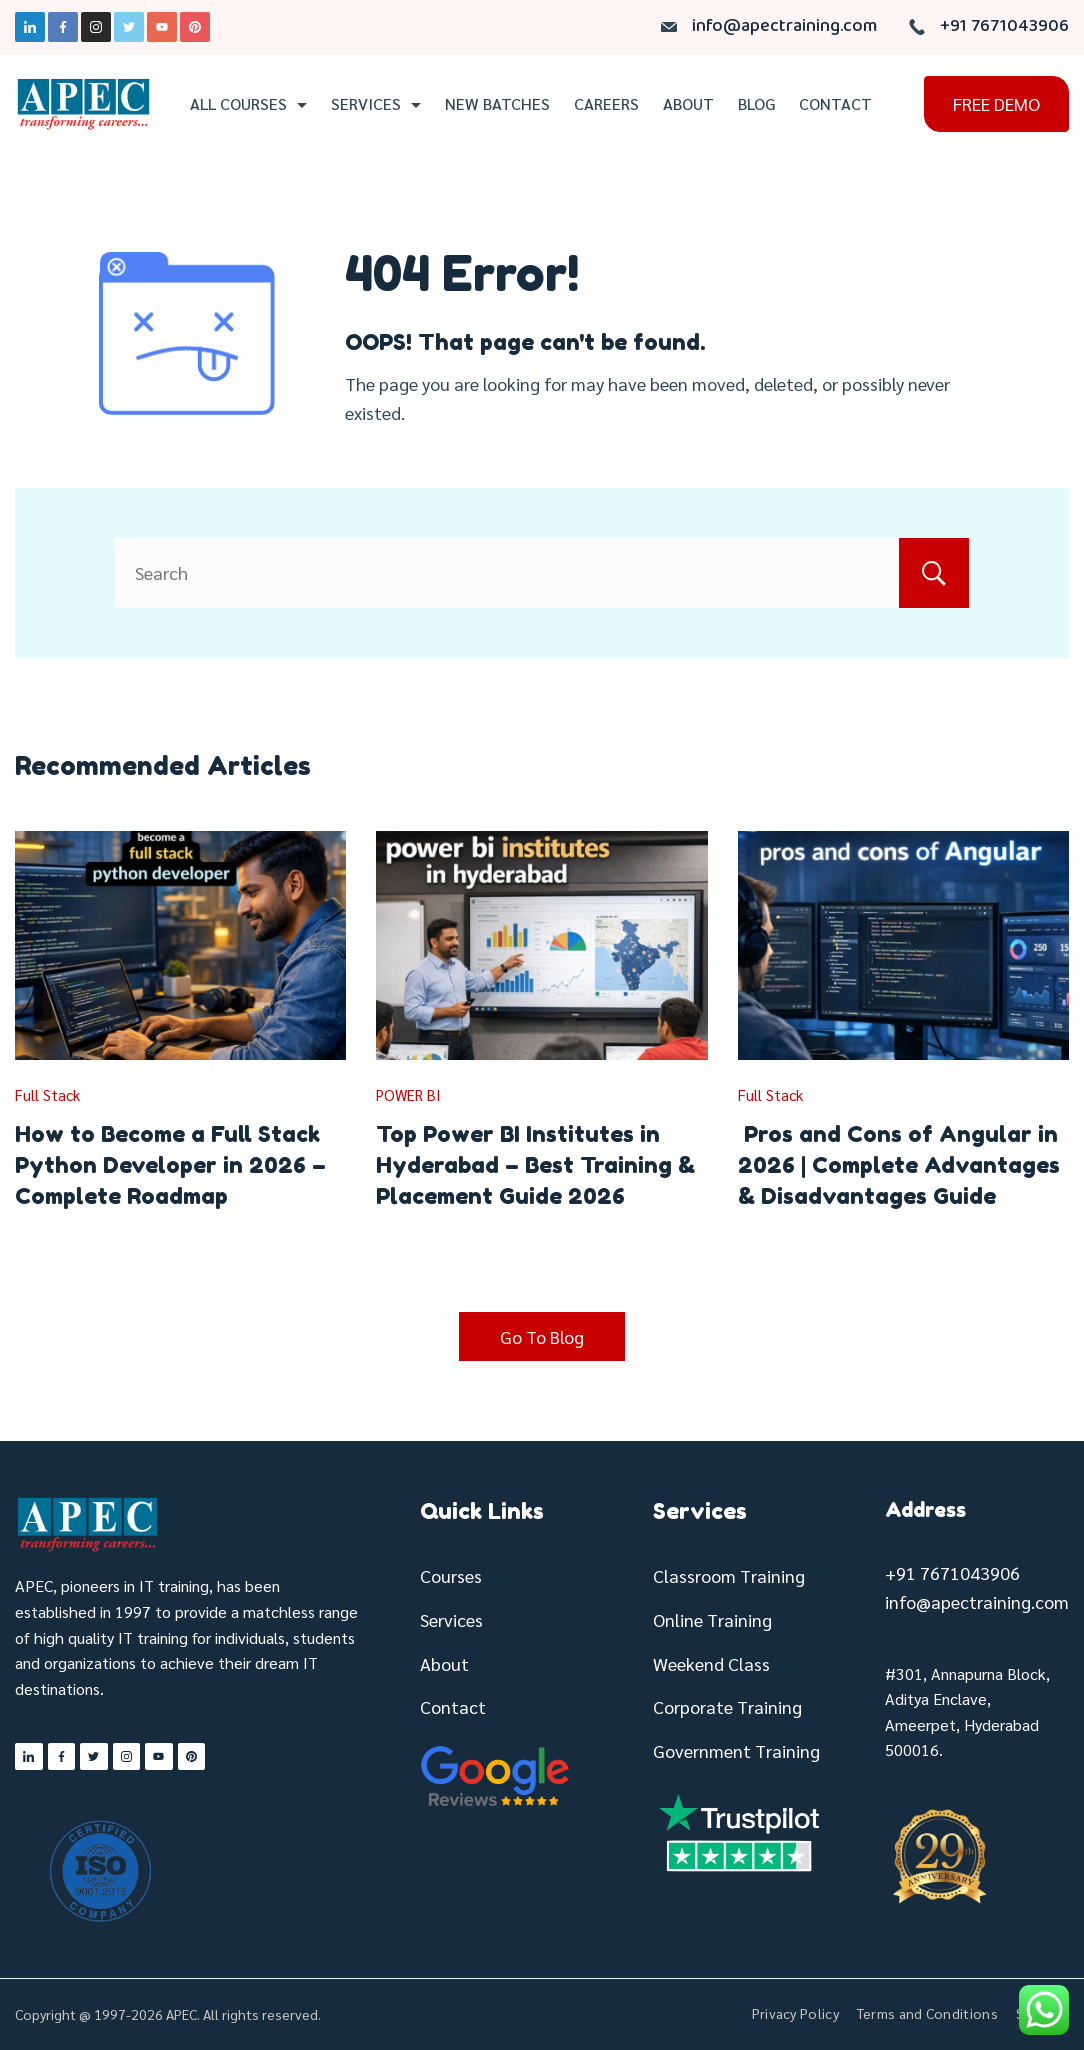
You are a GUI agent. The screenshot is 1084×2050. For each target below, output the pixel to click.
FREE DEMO (996, 103)
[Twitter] (129, 27)
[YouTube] (162, 27)
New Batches (497, 104)
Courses (451, 1575)
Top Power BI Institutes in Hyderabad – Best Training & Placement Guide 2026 (535, 1165)
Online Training (712, 1619)
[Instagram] (96, 27)
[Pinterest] (195, 27)
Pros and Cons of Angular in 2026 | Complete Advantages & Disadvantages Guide (899, 1165)
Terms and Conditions (927, 2013)
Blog (756, 104)
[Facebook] (63, 27)
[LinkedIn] (30, 27)
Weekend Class (711, 1663)
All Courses (248, 104)
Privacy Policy (795, 2013)
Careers (606, 104)
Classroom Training (729, 1575)
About (688, 104)
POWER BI (408, 1094)
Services (376, 104)
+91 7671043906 (1004, 26)
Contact (835, 104)
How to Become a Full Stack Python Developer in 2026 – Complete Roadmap (170, 1165)
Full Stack (47, 1094)
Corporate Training (727, 1706)
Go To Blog (542, 1336)
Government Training (736, 1750)
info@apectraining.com (784, 26)
